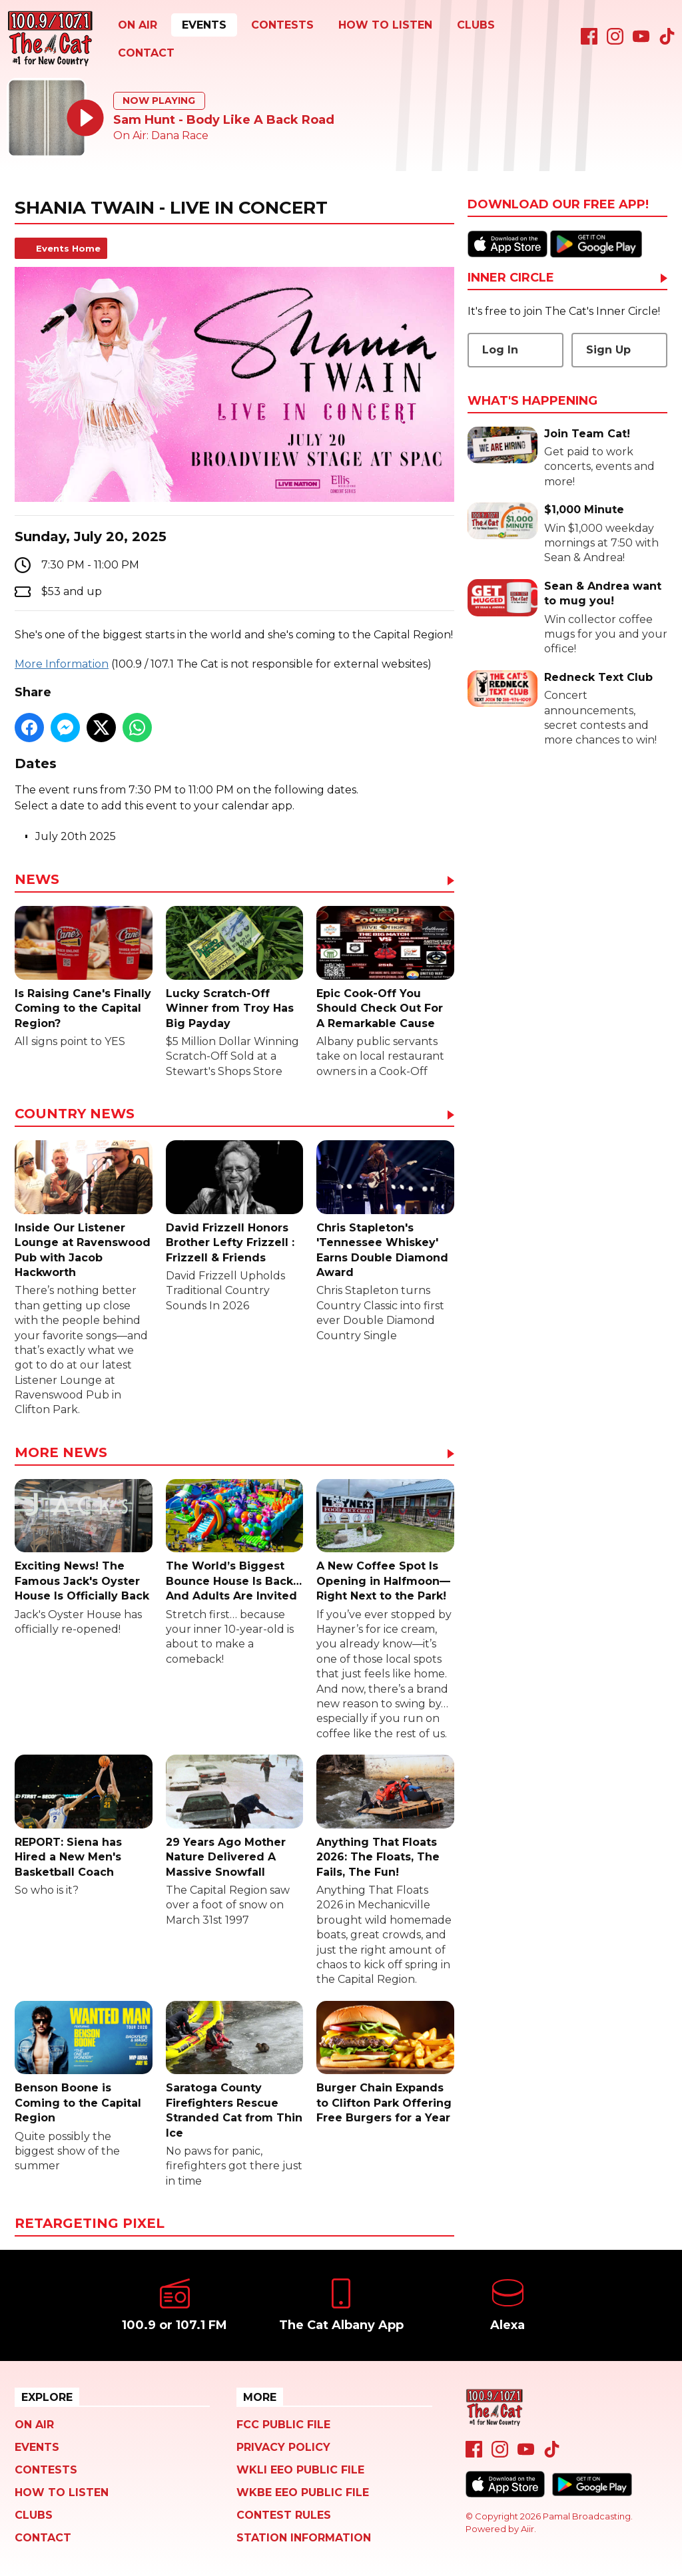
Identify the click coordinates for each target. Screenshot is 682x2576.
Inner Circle (511, 278)
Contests (282, 25)
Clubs (476, 25)
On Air (137, 25)
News (37, 880)
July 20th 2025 (75, 836)
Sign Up (608, 349)
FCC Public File (283, 2424)
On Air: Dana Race (160, 135)
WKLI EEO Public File (300, 2470)
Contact (146, 53)
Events (204, 25)
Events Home (68, 248)
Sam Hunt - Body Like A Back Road (223, 119)
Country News (75, 1114)
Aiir (527, 2528)
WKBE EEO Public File (302, 2492)
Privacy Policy (283, 2447)
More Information (62, 664)
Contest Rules (283, 2515)
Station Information (303, 2537)
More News (61, 1453)
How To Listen (385, 25)
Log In (500, 349)
